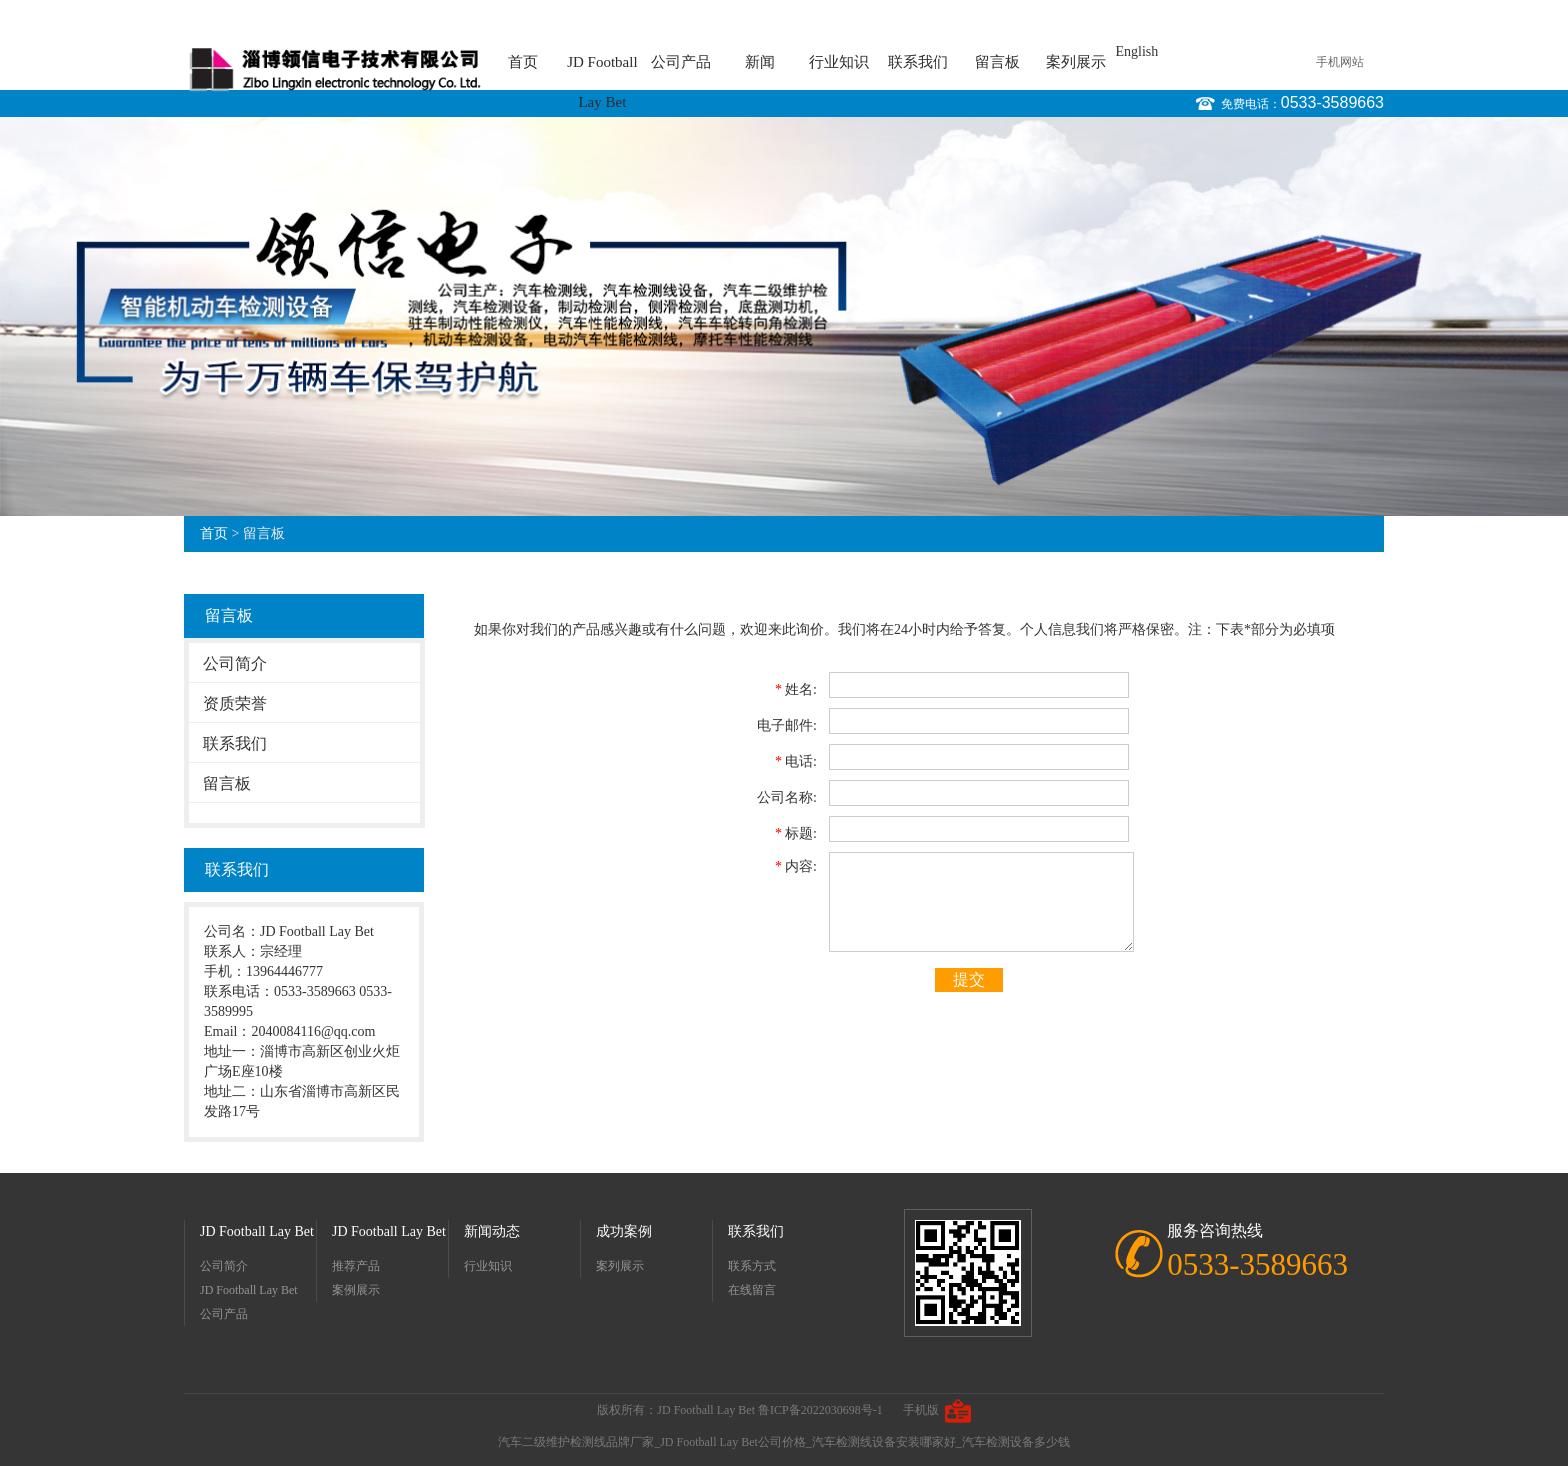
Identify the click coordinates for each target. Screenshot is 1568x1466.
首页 (523, 62)
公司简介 (235, 663)
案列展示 (1076, 62)
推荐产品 (356, 1266)
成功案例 (624, 1231)
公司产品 (681, 62)
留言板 (997, 62)
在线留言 (752, 1290)
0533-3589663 (1332, 102)
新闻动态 (492, 1231)
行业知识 (839, 62)
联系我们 (918, 62)
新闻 (760, 62)
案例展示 (356, 1290)
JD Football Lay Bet (602, 68)
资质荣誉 (235, 703)
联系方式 (752, 1266)
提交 (969, 979)
